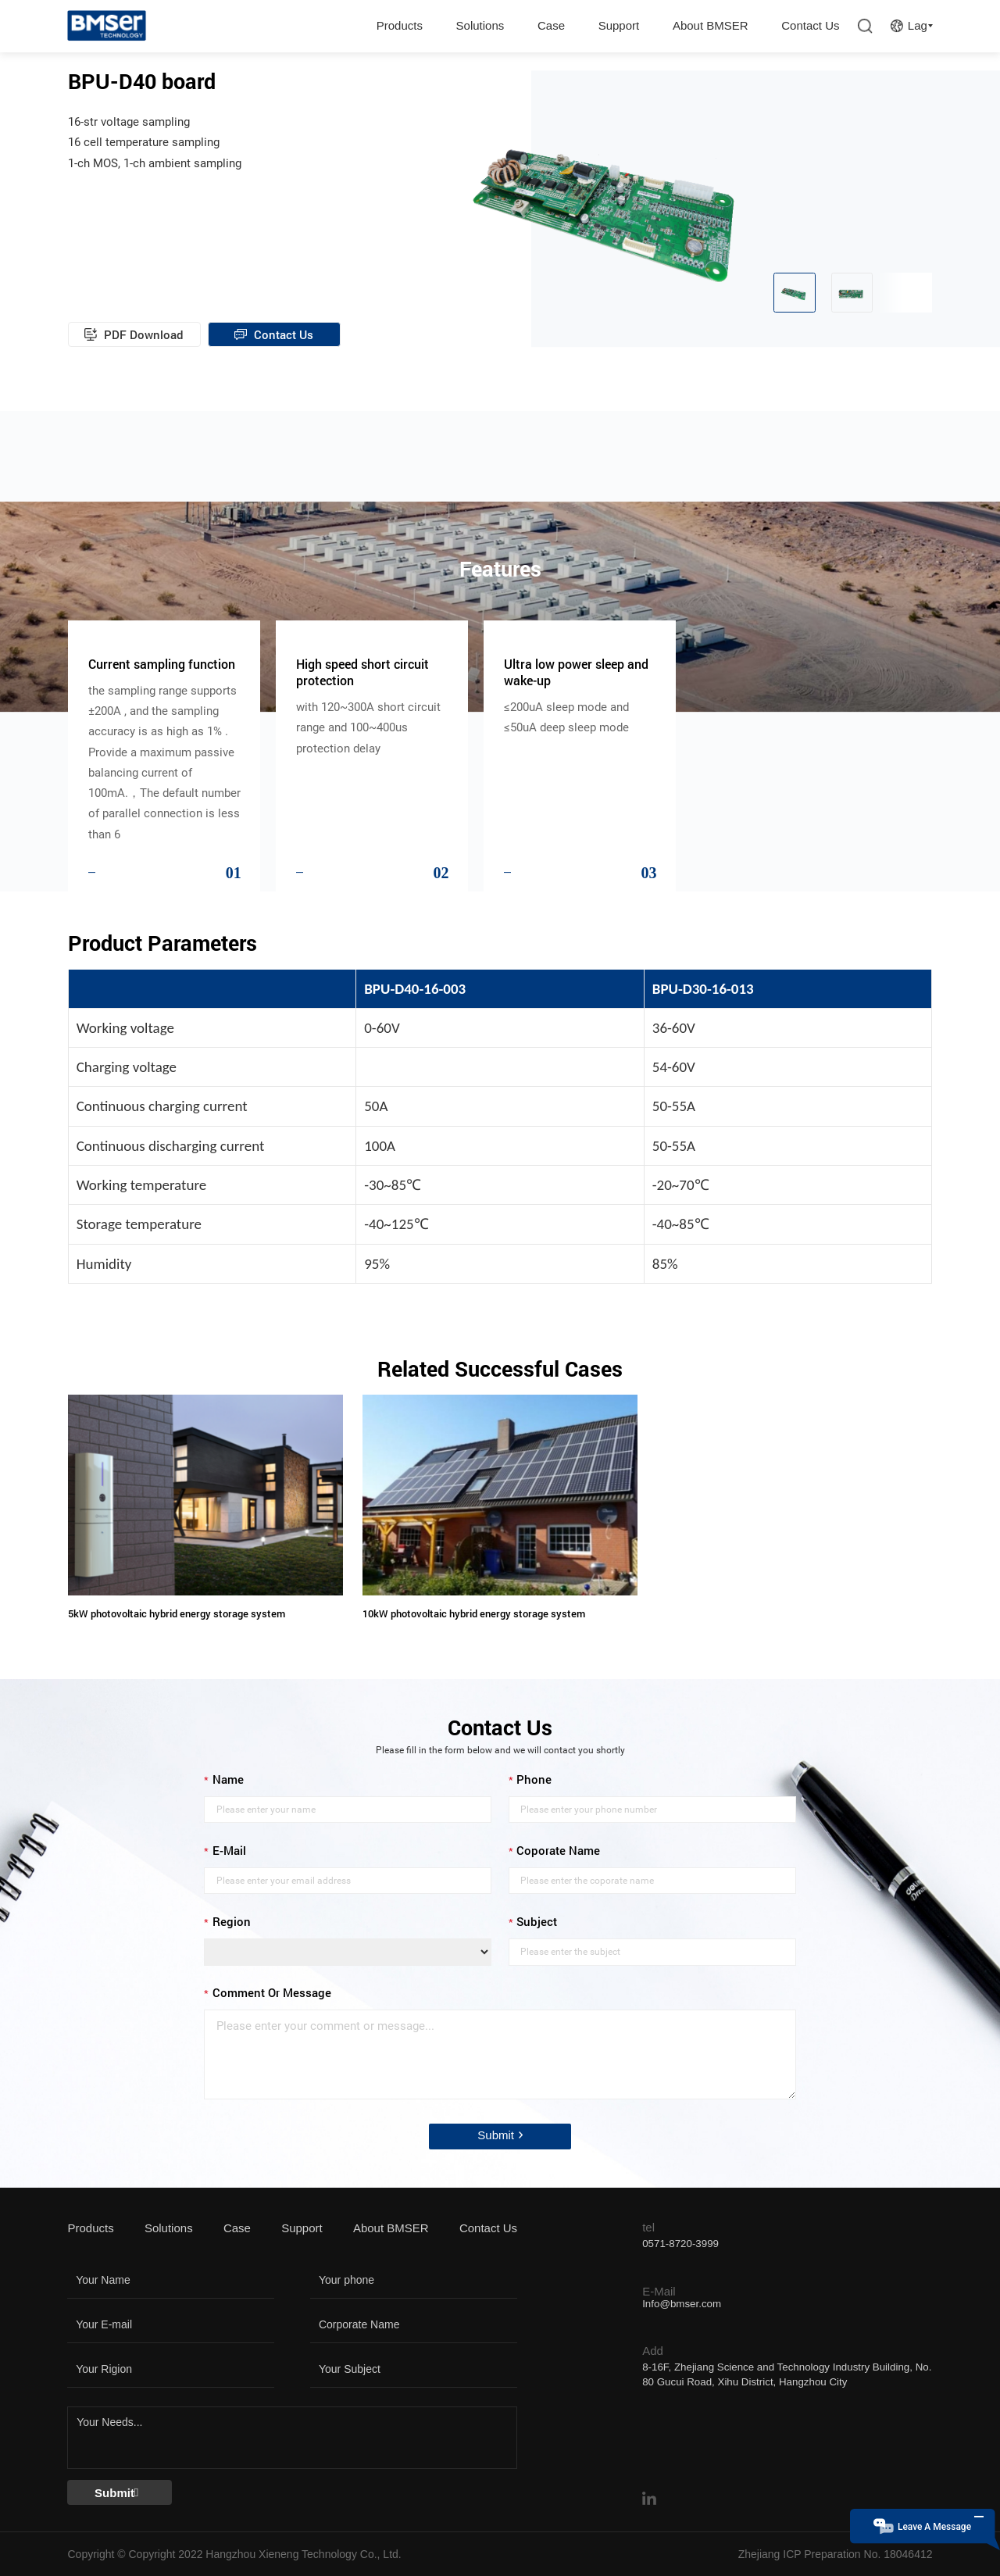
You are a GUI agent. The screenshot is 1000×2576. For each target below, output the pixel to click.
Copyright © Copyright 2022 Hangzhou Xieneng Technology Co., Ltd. (234, 2554)
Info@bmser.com (681, 2304)
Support (619, 25)
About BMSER (710, 25)
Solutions (480, 25)
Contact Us (810, 25)
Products (400, 25)
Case (551, 25)
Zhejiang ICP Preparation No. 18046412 (835, 2554)
